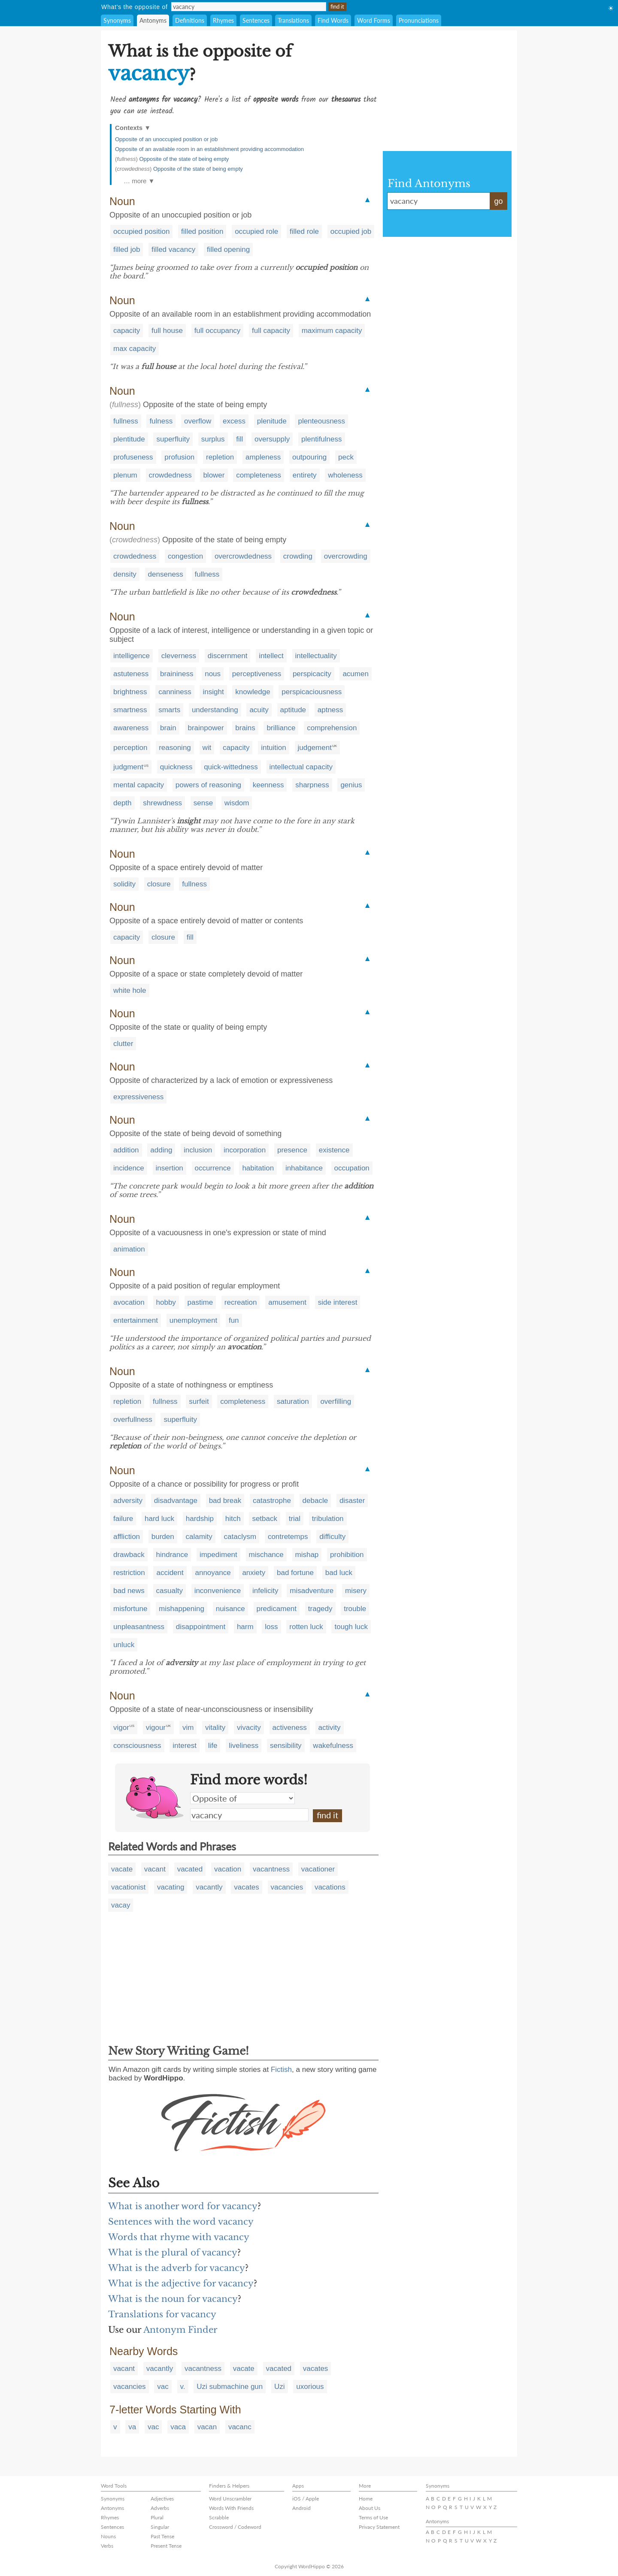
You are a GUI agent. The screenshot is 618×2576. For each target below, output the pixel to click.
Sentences (256, 20)
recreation (240, 1302)
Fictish (281, 2069)
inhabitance (304, 1168)
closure (159, 884)
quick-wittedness (231, 767)
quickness (176, 767)
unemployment (194, 1320)
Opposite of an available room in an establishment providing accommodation (209, 149)
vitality (215, 1727)
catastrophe (272, 1501)
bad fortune (295, 1573)
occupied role (256, 231)
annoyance (212, 1573)
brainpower (206, 728)
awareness (130, 728)
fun (234, 1320)
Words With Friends (231, 2508)
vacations (330, 1887)
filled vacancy (173, 249)
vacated (190, 1869)
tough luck (351, 1627)
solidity (124, 884)
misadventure (311, 1591)
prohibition (347, 1555)
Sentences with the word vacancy (181, 2221)
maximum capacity (332, 331)
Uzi (279, 2386)
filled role (304, 231)
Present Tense (166, 2546)
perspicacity (312, 674)
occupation (352, 1168)
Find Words (333, 20)
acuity (258, 710)
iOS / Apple (305, 2498)
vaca (178, 2427)
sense (203, 803)
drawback (129, 1555)
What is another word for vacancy (183, 2206)
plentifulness (321, 439)
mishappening (181, 1609)
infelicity (265, 1591)
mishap (307, 1555)
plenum (125, 475)
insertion (169, 1168)
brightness (130, 692)
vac (162, 2386)
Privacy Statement (379, 2527)
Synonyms (117, 20)
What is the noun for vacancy (173, 2299)
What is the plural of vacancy (172, 2252)
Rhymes (223, 20)
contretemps (288, 1537)
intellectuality (316, 656)
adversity (127, 1501)
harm (245, 1627)
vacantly (209, 1887)
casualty (169, 1591)
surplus (213, 439)
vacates (246, 1887)
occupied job (350, 231)
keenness (268, 785)
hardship (200, 1519)
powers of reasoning (208, 785)
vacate (122, 1869)
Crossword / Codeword (235, 2527)
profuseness (133, 457)
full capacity (271, 331)
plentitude (129, 439)
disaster (352, 1501)
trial (294, 1519)
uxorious (310, 2386)
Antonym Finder (180, 2330)
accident (169, 1573)
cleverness (178, 656)
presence (292, 1150)
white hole (129, 990)
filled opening (228, 249)
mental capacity (138, 785)
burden (162, 1537)
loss (271, 1627)
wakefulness (333, 1746)
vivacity (249, 1727)
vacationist (128, 1887)
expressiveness (138, 1097)
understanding (215, 710)
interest (185, 1746)
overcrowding (345, 556)
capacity (126, 331)
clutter (123, 1044)
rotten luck (306, 1627)
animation (129, 1249)
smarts (169, 710)
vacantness (271, 1869)
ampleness (263, 457)
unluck (123, 1645)
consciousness (137, 1746)
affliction (126, 1537)
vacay (120, 1905)
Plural (157, 2517)
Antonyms (153, 20)
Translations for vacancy (162, 2314)
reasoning (175, 748)
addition (126, 1150)
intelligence (131, 656)
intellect (271, 656)
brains (245, 728)
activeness (290, 1727)
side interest (337, 1302)
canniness (174, 692)
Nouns (108, 2536)
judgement (315, 748)
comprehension (332, 728)
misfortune (130, 1609)
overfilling (335, 1401)
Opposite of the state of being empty (184, 159)
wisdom (236, 803)
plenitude (272, 421)
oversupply (272, 439)
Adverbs (160, 2508)
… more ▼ (139, 180)
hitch (233, 1519)
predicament (277, 1609)
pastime (200, 1302)
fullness (125, 421)
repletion (220, 457)
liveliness (243, 1746)
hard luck (159, 1519)
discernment (228, 656)
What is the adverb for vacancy (176, 2268)
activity (329, 1727)
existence (334, 1150)
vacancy (249, 1814)
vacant (155, 1869)
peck (346, 457)
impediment (218, 1555)
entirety (305, 475)
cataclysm (240, 1537)
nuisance (230, 1609)
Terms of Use (373, 2517)
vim (188, 1727)
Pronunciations (419, 20)
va (132, 2427)
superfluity (172, 439)
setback (264, 1519)
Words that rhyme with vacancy (178, 2237)
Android (301, 2508)
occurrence (213, 1168)
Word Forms (373, 20)
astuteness (130, 674)
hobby (166, 1302)
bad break (225, 1501)
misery (356, 1591)
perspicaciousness (312, 692)
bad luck (338, 1573)
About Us (369, 2508)
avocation (129, 1302)
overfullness (132, 1419)
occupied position (141, 231)
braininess (177, 674)
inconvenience (217, 1591)
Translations (293, 20)
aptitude (293, 710)
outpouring (309, 457)
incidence (128, 1168)
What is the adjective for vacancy (181, 2283)
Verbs (107, 2546)
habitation (258, 1168)
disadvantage (175, 1501)
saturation (293, 1401)
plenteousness (321, 421)
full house (167, 331)
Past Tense (162, 2536)
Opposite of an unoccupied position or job (166, 139)
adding (161, 1150)
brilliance (281, 728)
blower (213, 475)
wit (207, 748)
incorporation (245, 1150)
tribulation (328, 1519)
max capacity (134, 349)
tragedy (320, 1609)
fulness (161, 421)
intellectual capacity (301, 767)
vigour (156, 1727)
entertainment (135, 1320)
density (124, 574)
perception (130, 748)
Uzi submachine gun (230, 2386)
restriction (129, 1573)
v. (182, 2386)
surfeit (199, 1401)
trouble (355, 1609)
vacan (207, 2427)
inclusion (198, 1150)
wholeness (345, 475)
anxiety (253, 1573)
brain (168, 728)
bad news (129, 1591)
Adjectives (162, 2498)
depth (122, 803)
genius (351, 785)
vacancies (287, 1887)
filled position (202, 231)
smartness (130, 710)
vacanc (239, 2427)
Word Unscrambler (230, 2498)
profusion (179, 457)
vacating (170, 1887)
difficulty (332, 1537)
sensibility (286, 1746)
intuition (273, 748)
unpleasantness (138, 1627)
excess (234, 421)
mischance (266, 1555)
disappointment (200, 1627)
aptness (330, 710)
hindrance (172, 1555)
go (498, 201)
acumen (355, 674)
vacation (227, 1869)
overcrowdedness (243, 556)
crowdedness (170, 475)
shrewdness (162, 803)
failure (123, 1519)
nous (213, 674)
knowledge (252, 692)
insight (213, 692)
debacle (315, 1501)
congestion (185, 556)
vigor (121, 1727)
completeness (258, 475)
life (213, 1746)
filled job (126, 249)
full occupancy (217, 331)
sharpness (312, 785)
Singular (160, 2527)
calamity (198, 1537)
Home (366, 2498)
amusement (287, 1302)
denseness (165, 574)
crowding (297, 556)
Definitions (189, 20)
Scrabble (219, 2517)
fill (239, 439)
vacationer (318, 1869)
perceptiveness (256, 674)
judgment (128, 767)
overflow (197, 421)
